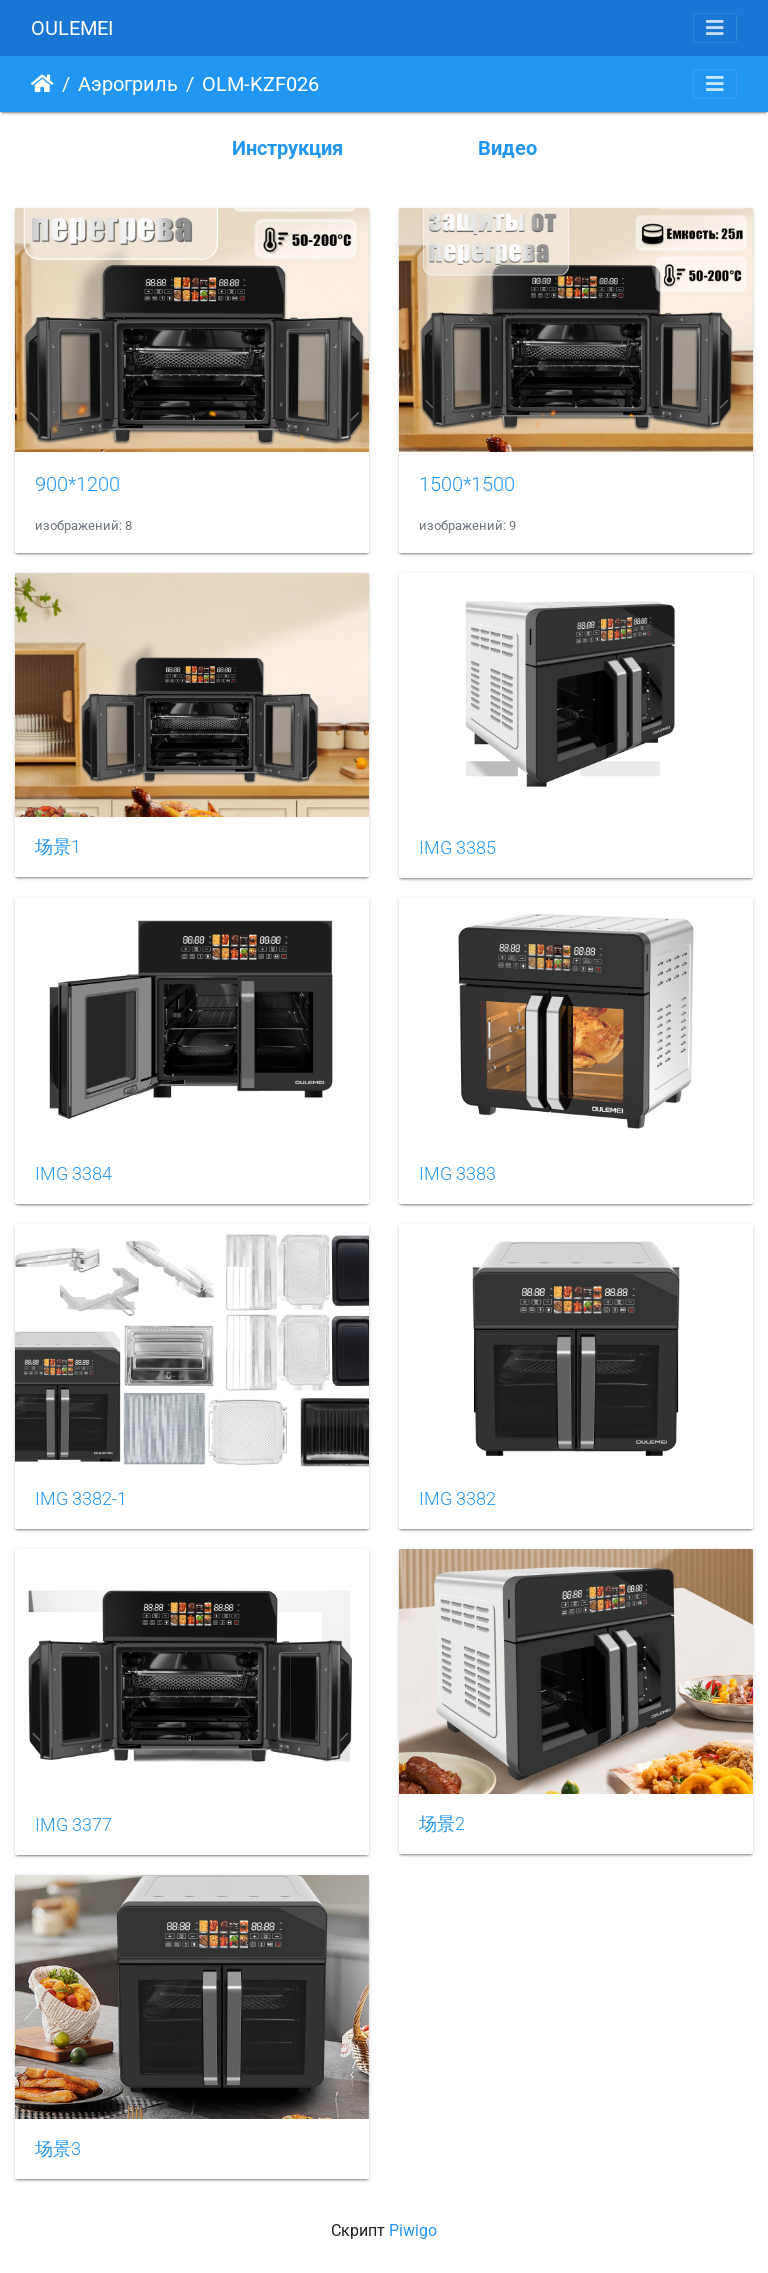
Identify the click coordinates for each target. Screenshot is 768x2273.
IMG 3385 (457, 848)
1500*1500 (467, 484)
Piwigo (413, 2230)
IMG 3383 (457, 1174)
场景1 (58, 847)
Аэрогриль (128, 84)
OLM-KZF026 (260, 84)
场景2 (442, 1824)
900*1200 (77, 484)
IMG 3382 (457, 1499)
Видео (507, 148)
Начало (42, 84)
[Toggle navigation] (715, 28)
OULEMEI (72, 28)
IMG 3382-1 (81, 1499)
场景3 (58, 2149)
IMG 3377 (73, 1825)
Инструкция (287, 148)
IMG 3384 (73, 1174)
